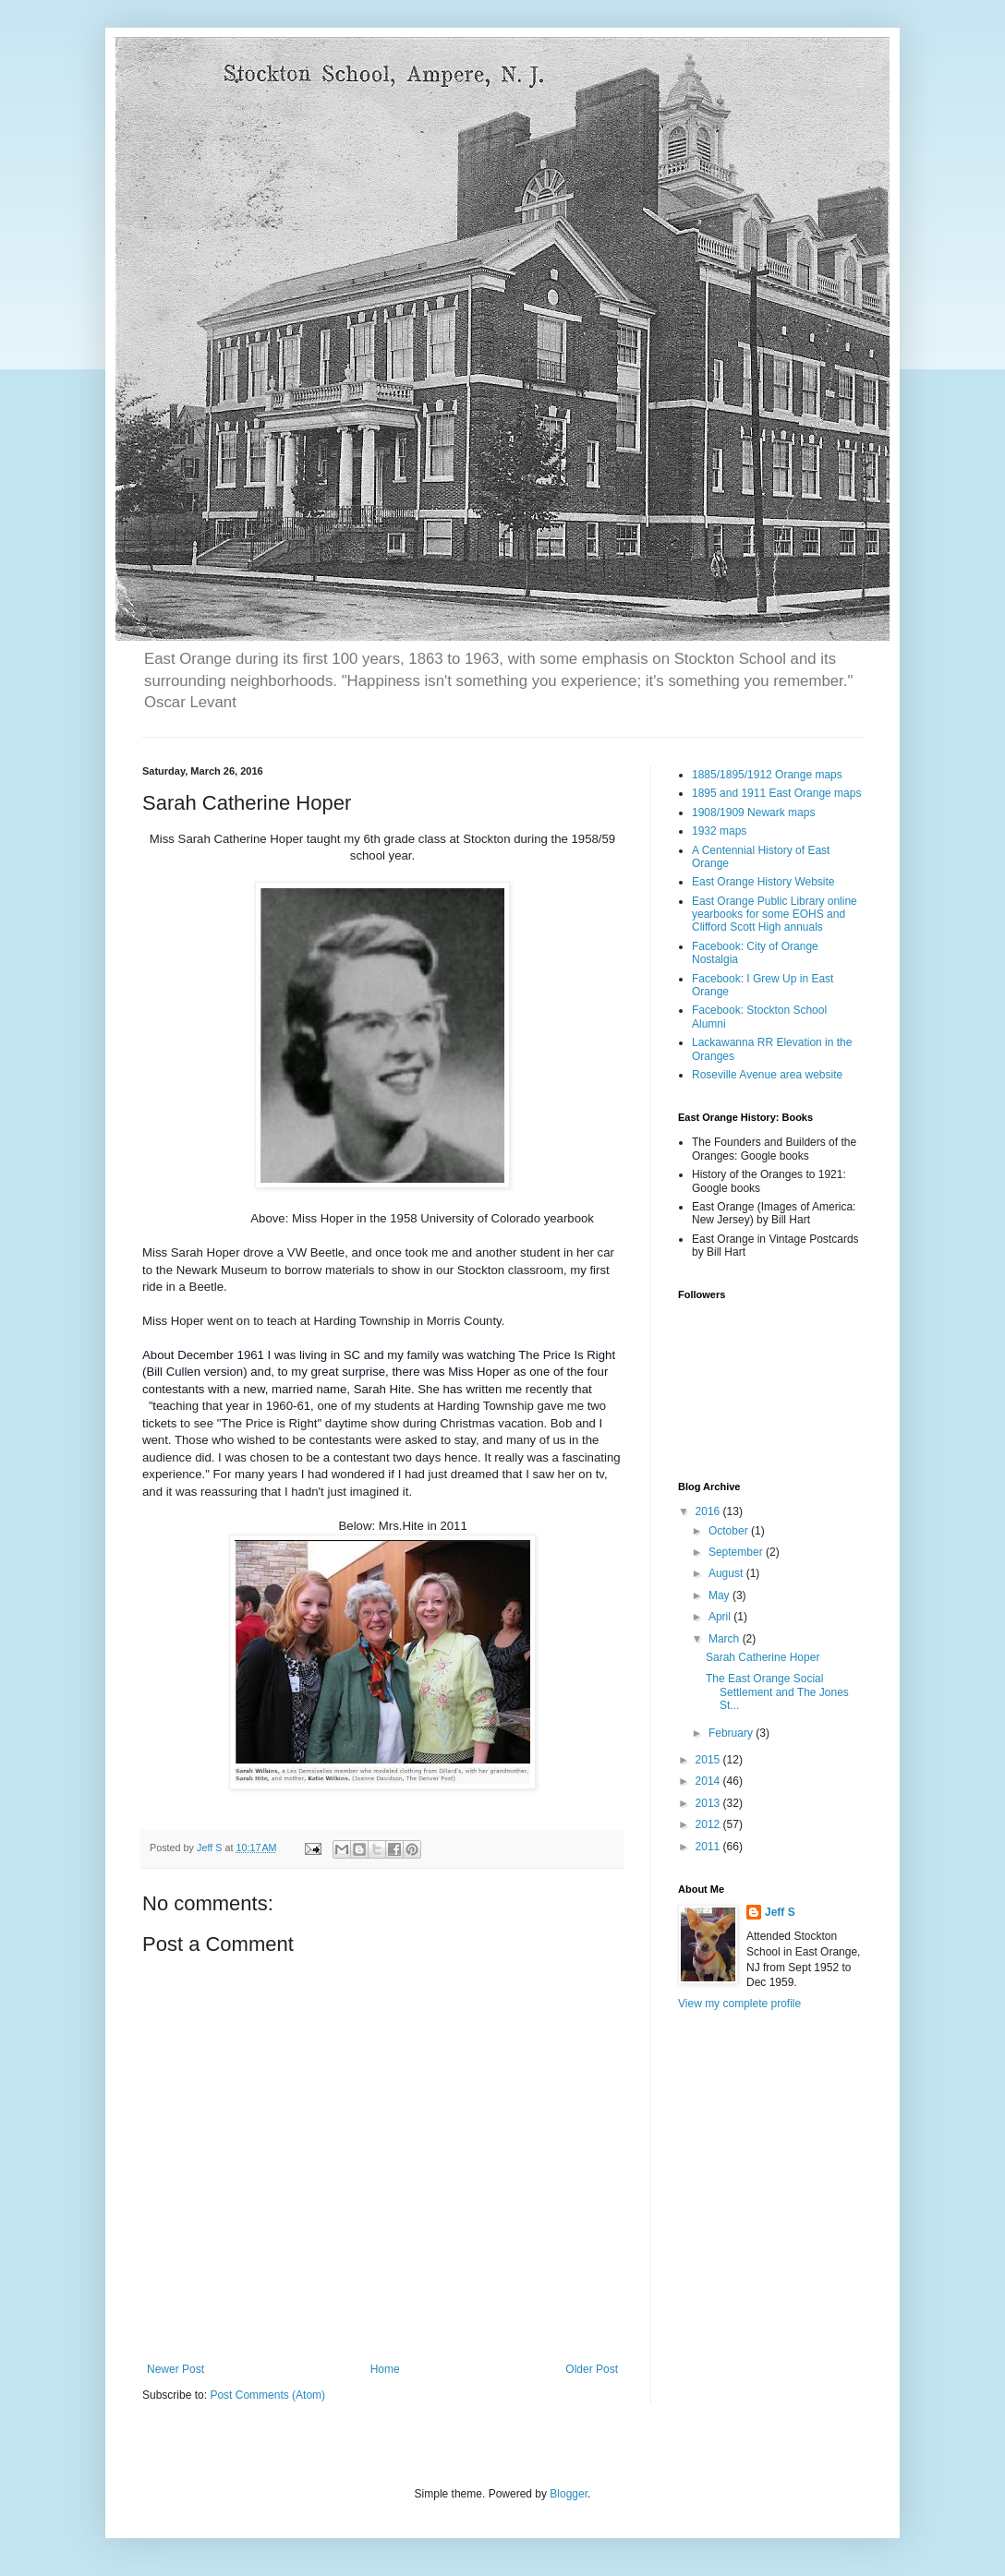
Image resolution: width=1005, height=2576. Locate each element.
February (732, 1733)
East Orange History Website (763, 881)
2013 (709, 1803)
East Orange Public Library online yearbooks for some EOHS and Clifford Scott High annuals (774, 914)
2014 (709, 1781)
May (720, 1595)
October (729, 1530)
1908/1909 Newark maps (753, 812)
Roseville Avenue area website (767, 1074)
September (737, 1552)
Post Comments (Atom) (267, 2395)
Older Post (591, 2369)
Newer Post (175, 2369)
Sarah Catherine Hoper (762, 1657)
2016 (709, 1511)
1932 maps (719, 831)
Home (385, 2369)
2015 (709, 1759)
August (727, 1573)
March (725, 1638)
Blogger (568, 2493)
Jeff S (780, 1912)
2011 (709, 1846)
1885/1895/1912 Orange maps (767, 774)
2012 (709, 1824)
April (720, 1616)
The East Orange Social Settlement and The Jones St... (777, 1692)
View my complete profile (739, 2003)
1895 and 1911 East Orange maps (776, 793)
